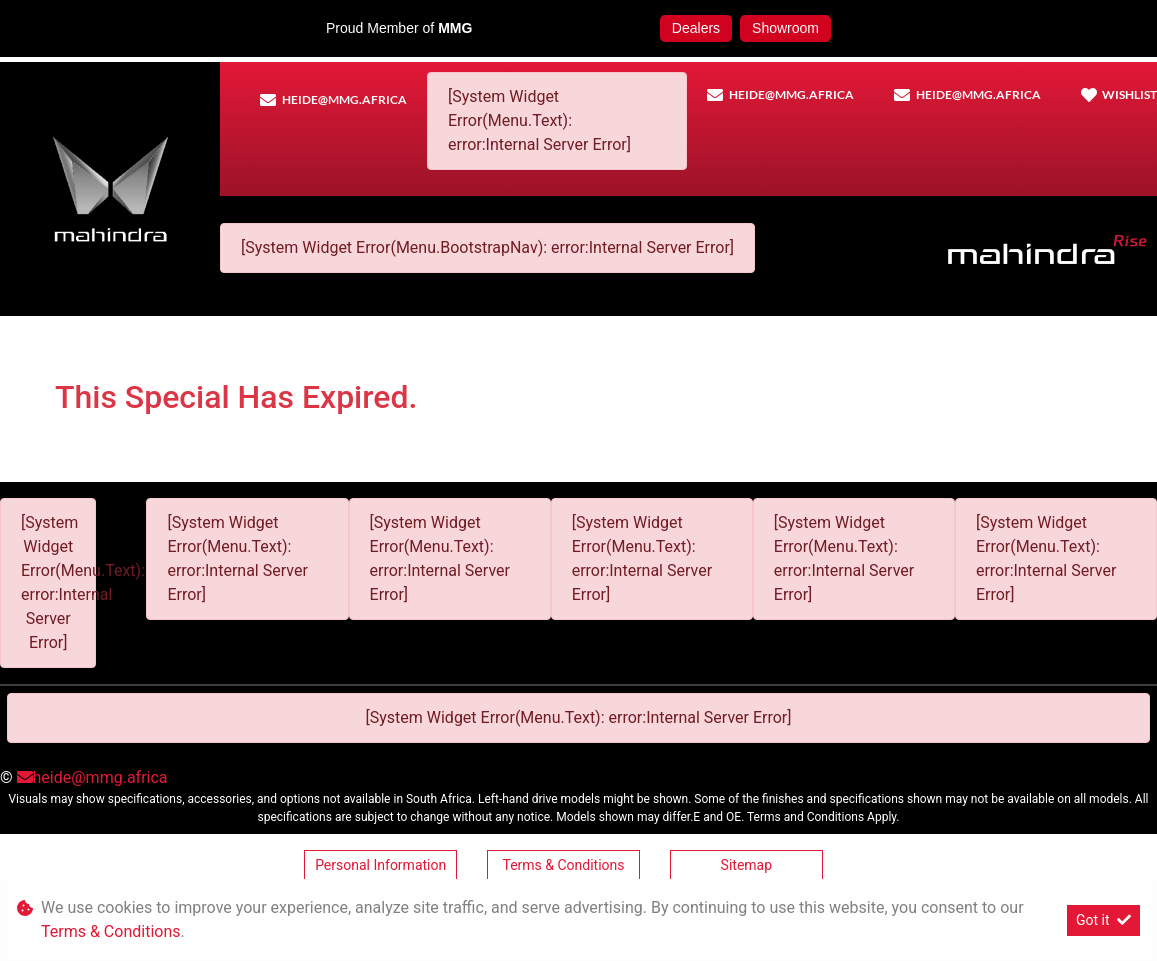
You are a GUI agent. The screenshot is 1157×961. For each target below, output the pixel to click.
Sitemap (746, 865)
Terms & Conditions (563, 865)
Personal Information (380, 865)
